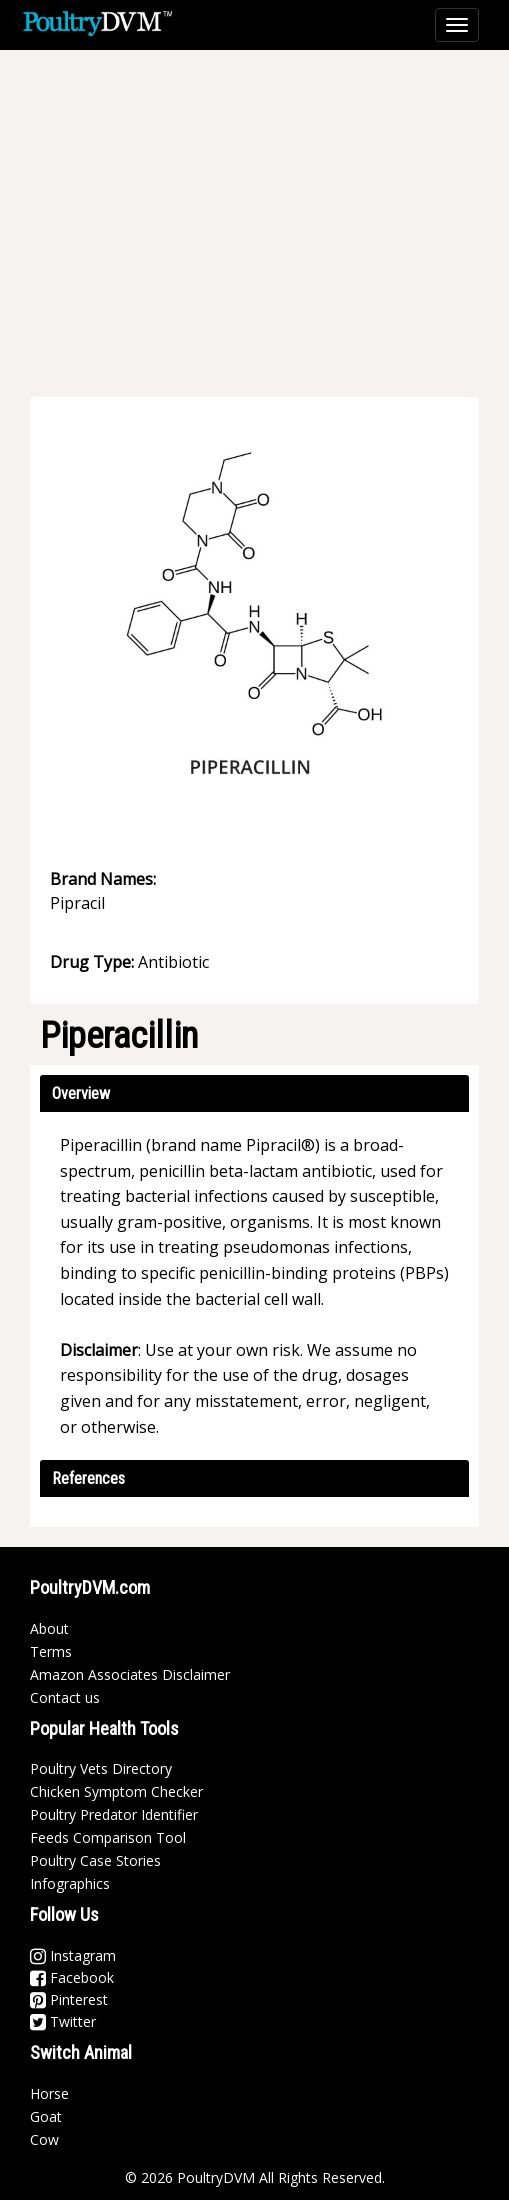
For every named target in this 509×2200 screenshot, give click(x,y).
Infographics (70, 1883)
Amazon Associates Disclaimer (130, 1674)
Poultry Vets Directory (101, 1768)
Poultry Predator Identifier (114, 1814)
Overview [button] (81, 1093)
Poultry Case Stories (95, 1860)
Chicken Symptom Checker (116, 1791)
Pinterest (69, 1999)
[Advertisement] (264, 210)
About (49, 1628)
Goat (46, 2116)
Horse (49, 2093)
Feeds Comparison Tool (108, 1837)
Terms (51, 1651)
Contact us (65, 1697)
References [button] (88, 1478)
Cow (44, 2139)
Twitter (63, 2021)
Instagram (73, 1955)
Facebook (72, 1977)
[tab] (254, 1093)
